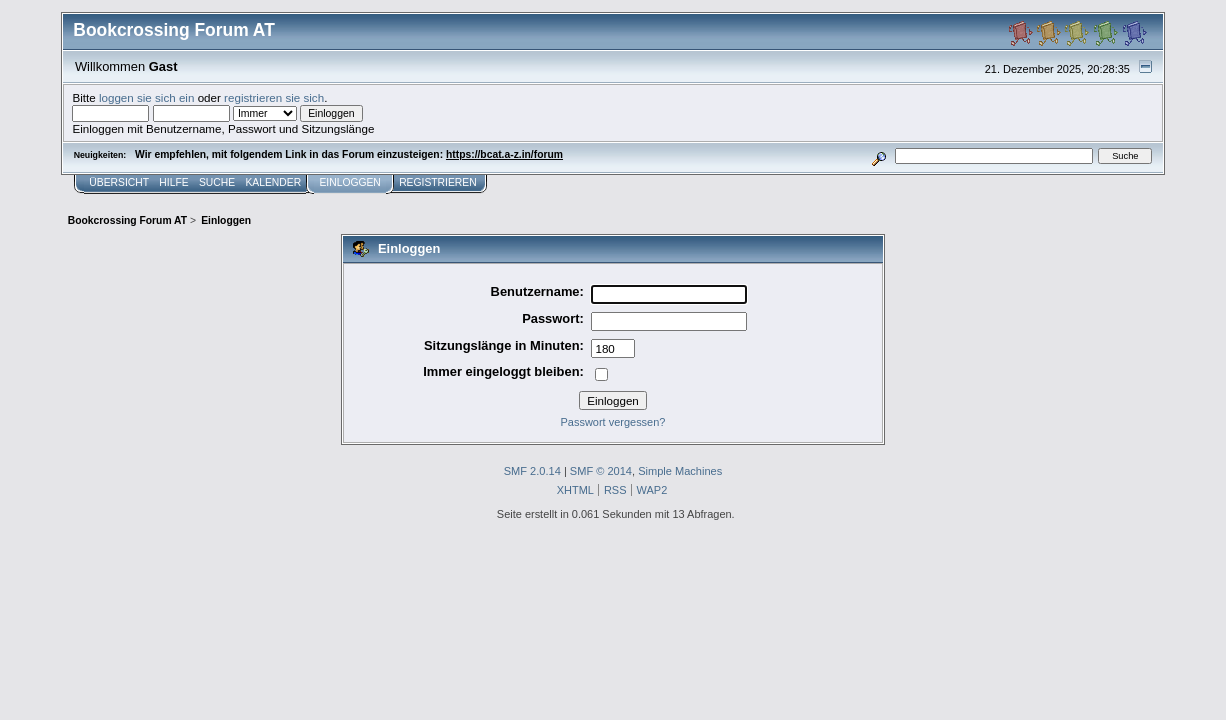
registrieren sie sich (274, 97)
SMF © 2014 (601, 471)
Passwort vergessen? (613, 422)
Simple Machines (680, 471)
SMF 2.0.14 (532, 471)
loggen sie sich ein (147, 97)
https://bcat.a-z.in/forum (504, 154)
